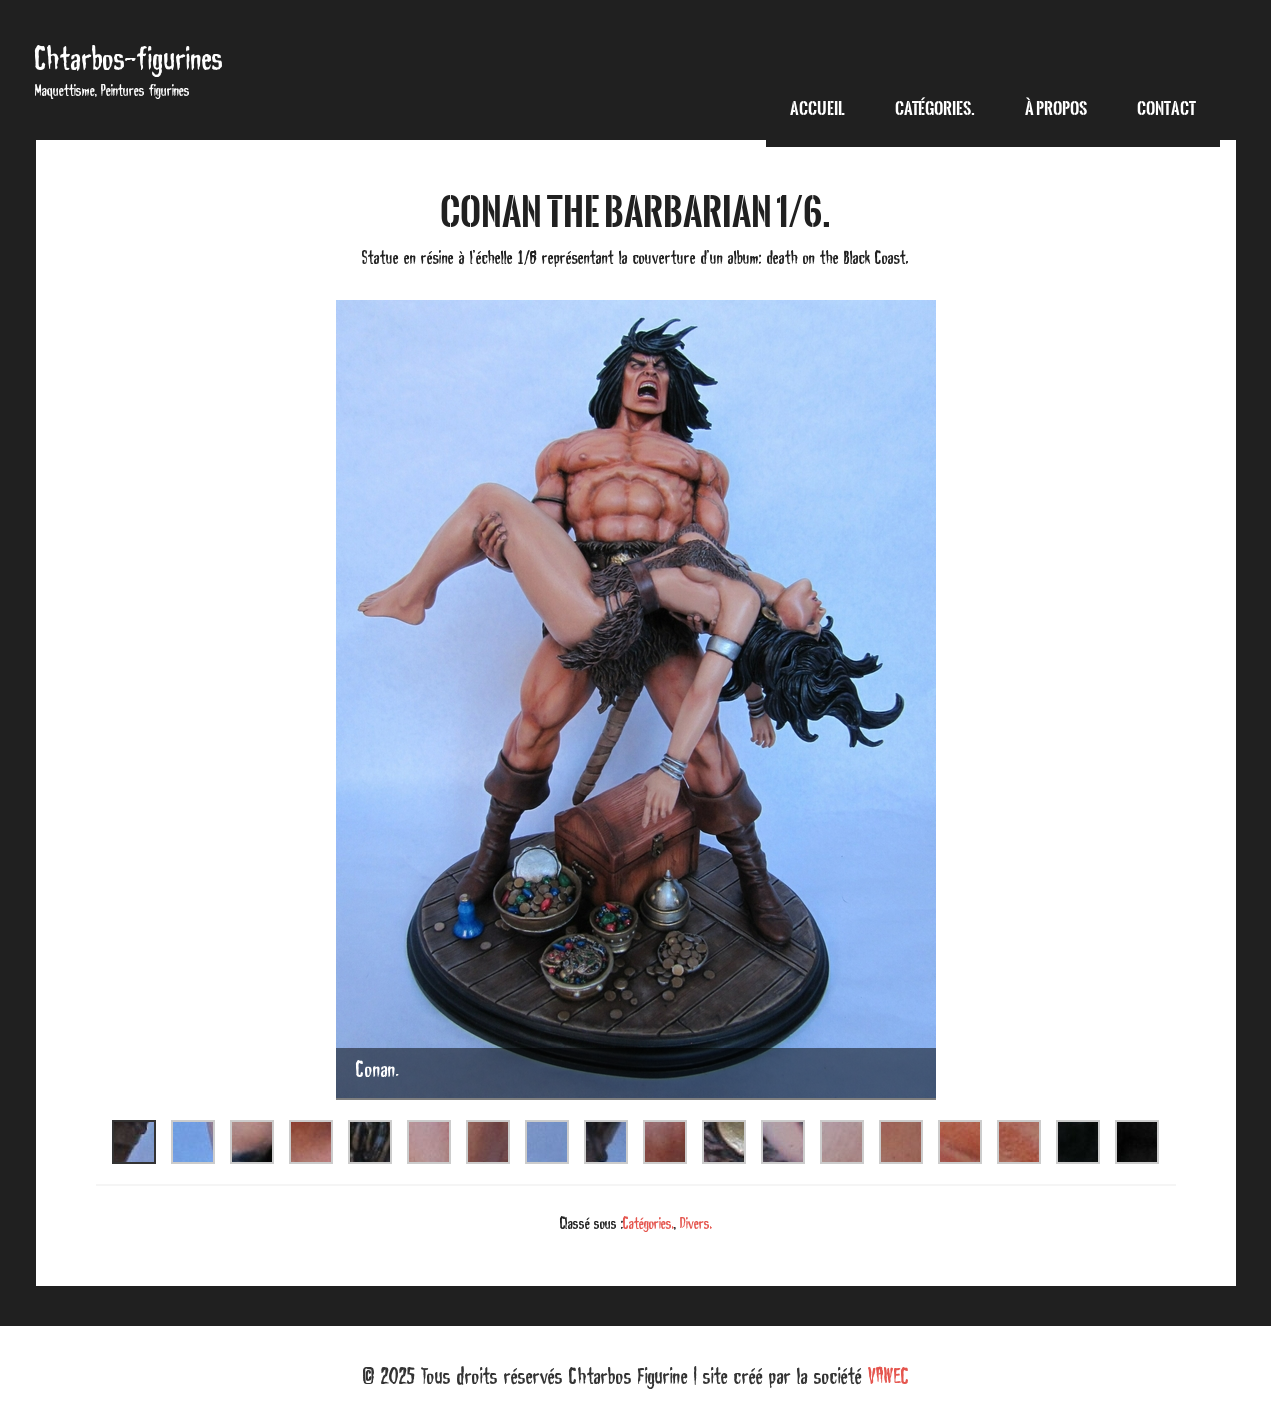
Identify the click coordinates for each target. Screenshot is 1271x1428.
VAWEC (888, 1376)
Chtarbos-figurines (129, 58)
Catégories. (648, 1223)
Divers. (696, 1223)
